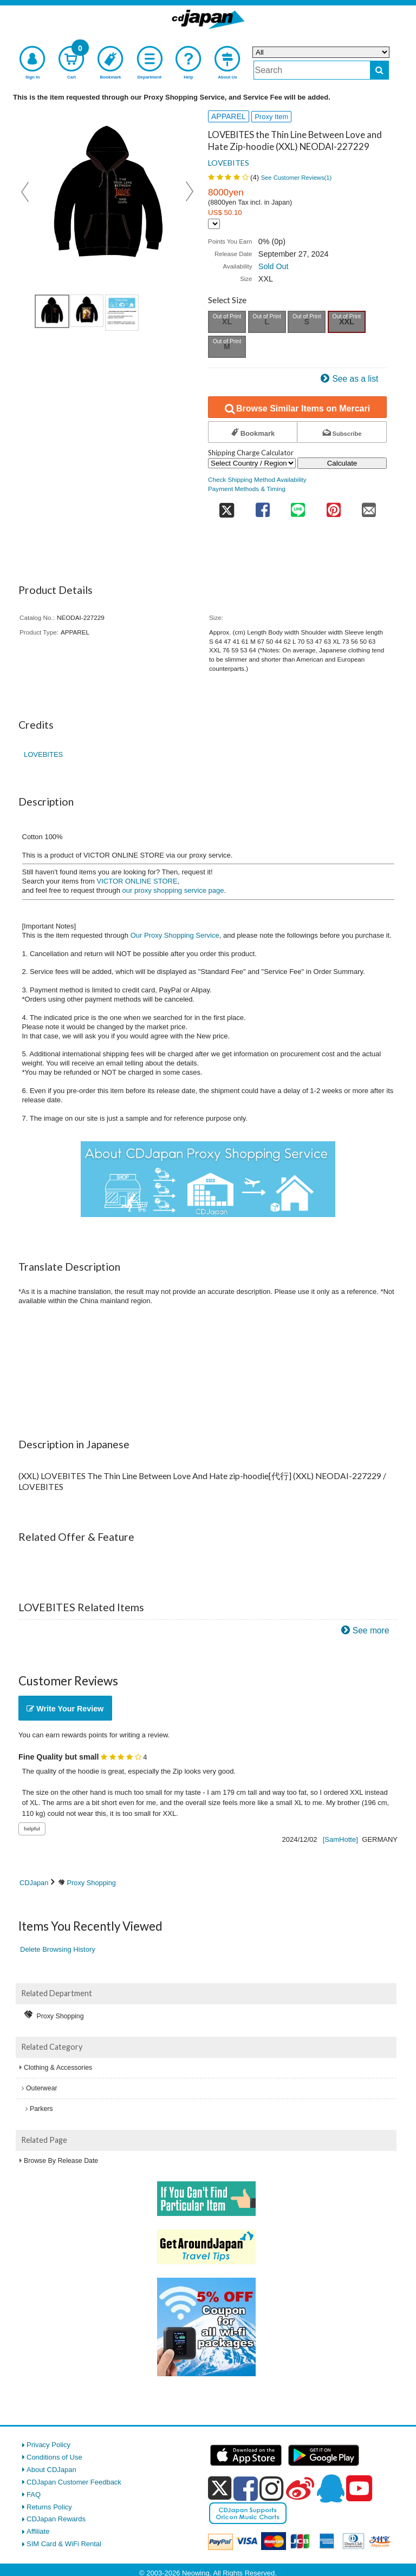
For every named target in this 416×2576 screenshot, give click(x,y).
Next (189, 191)
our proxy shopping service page (173, 890)
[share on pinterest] (333, 506)
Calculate (342, 463)
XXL (346, 321)
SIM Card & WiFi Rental (64, 2544)
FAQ (34, 2494)
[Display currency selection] (214, 224)
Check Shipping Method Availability (257, 479)
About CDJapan (51, 2470)
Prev (26, 191)
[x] (219, 2488)
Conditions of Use (54, 2457)
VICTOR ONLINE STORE (137, 881)
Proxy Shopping (91, 1883)
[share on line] (297, 506)
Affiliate (38, 2531)
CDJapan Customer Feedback (74, 2482)
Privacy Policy (48, 2445)
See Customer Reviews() (296, 177)
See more (371, 1630)
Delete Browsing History (57, 1949)
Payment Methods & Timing (246, 488)
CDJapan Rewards (56, 2519)
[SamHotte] (340, 1839)
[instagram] (271, 2488)
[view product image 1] (52, 311)
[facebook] (245, 2488)
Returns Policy (49, 2507)
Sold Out (273, 266)
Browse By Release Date (61, 2161)
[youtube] (359, 2488)
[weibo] (300, 2488)
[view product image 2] (86, 311)
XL (227, 321)
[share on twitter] (226, 506)
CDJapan (34, 1883)
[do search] (379, 70)
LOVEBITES (228, 162)
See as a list (355, 378)
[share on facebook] (262, 506)
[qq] (330, 2488)
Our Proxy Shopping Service (175, 935)
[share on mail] (369, 506)
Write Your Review (65, 1708)
